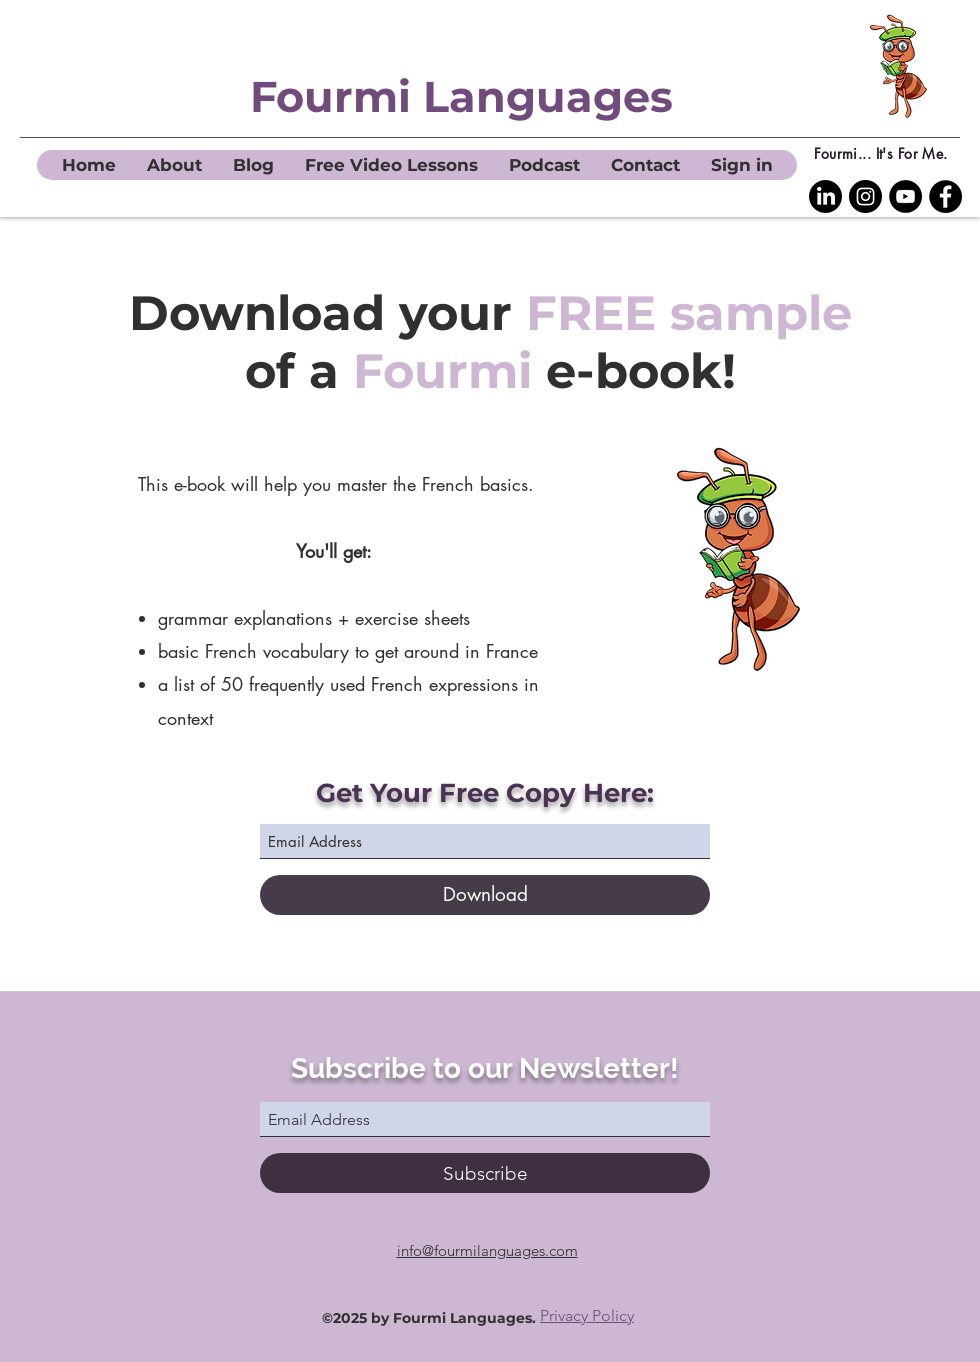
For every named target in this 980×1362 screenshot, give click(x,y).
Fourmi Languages (461, 96)
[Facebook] (945, 196)
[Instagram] (865, 196)
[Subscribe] (485, 1173)
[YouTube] (905, 196)
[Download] (485, 895)
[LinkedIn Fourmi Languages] (825, 196)
